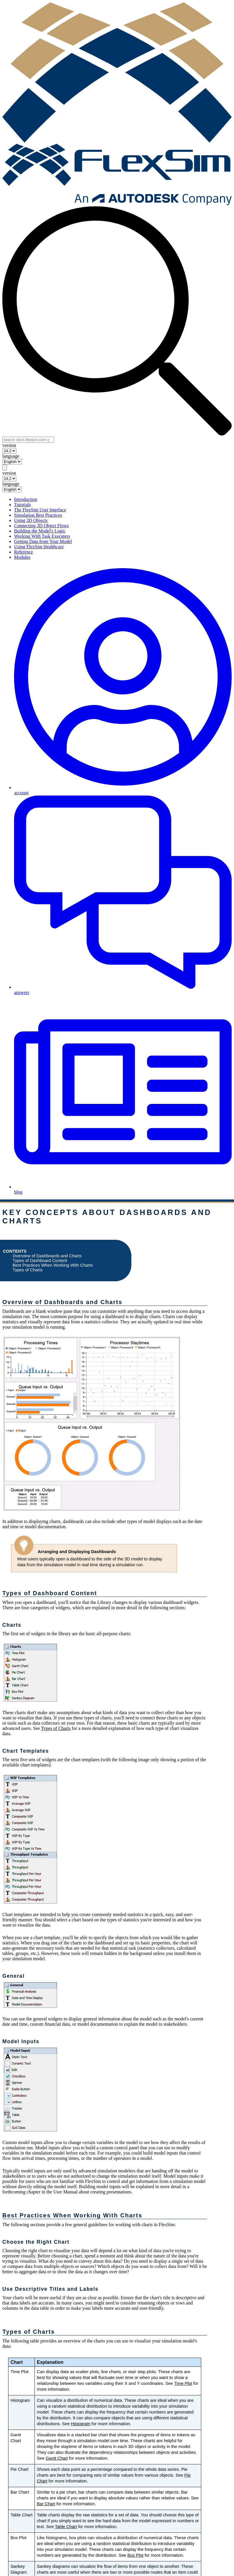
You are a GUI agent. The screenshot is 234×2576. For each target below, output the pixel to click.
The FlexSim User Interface (40, 509)
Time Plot (183, 2383)
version (9, 445)
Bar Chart (46, 2503)
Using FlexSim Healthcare (39, 546)
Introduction (25, 499)
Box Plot (136, 2555)
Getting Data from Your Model (43, 541)
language (10, 456)
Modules (22, 557)
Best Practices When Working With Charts (53, 1265)
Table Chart (66, 2526)
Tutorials (22, 504)
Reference (23, 551)
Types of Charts (28, 1270)
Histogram (80, 2423)
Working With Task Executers (42, 536)
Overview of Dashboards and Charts (47, 1256)
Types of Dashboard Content (40, 1260)
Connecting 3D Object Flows (41, 525)
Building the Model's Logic (40, 530)
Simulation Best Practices (38, 515)
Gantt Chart (57, 2458)
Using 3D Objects (31, 520)
